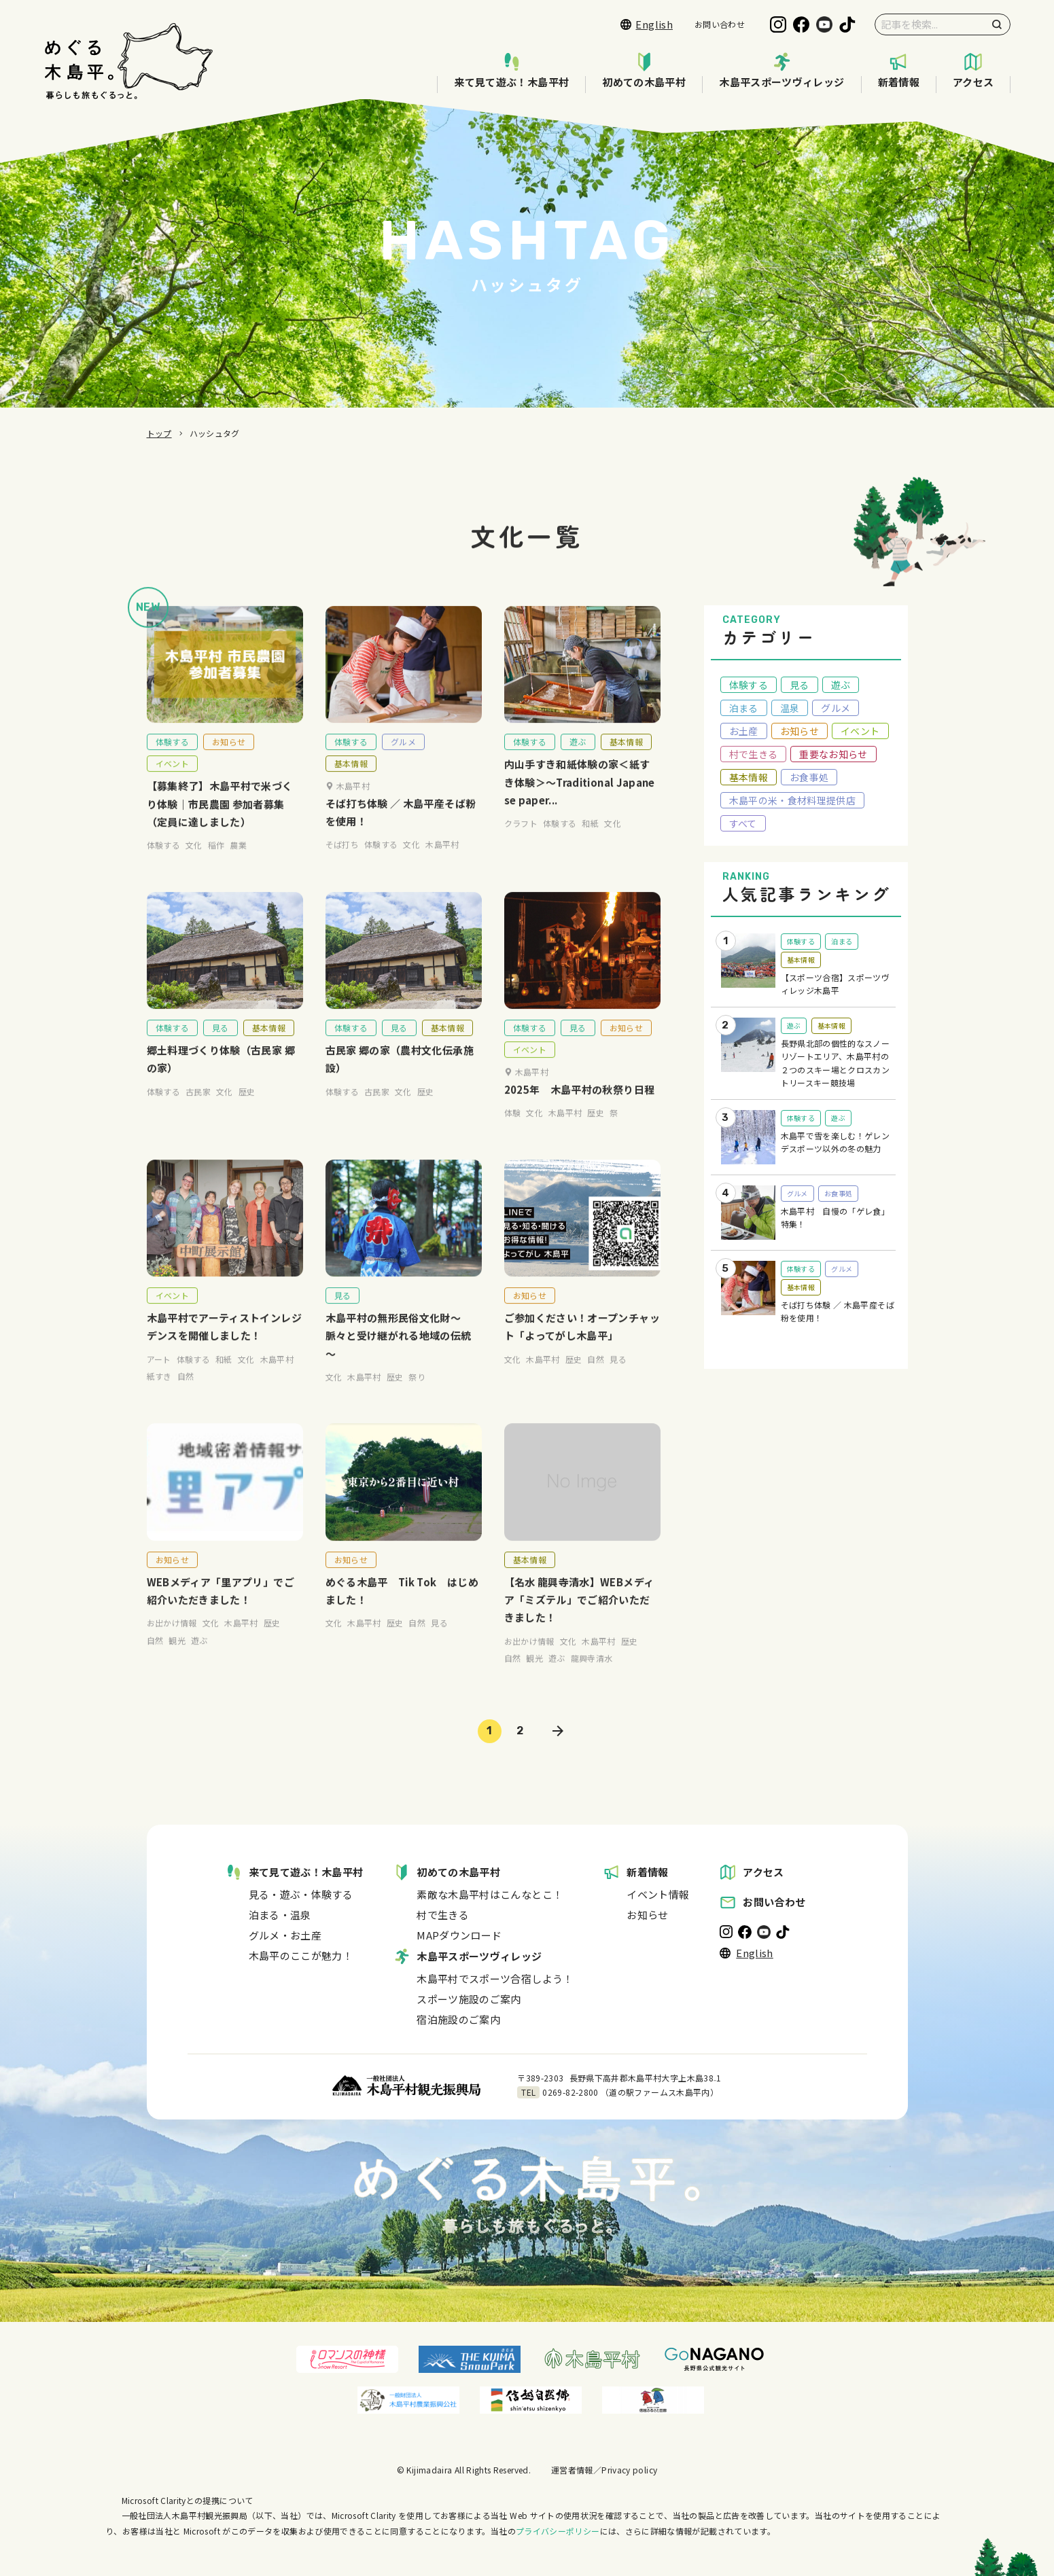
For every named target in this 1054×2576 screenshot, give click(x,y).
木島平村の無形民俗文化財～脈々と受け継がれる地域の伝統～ (399, 1354)
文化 (194, 863)
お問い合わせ (720, 24)
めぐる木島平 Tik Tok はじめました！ (402, 1608)
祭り (416, 1394)
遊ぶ (577, 760)
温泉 (790, 708)
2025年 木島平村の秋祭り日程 (579, 1107)
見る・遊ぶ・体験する (301, 1894)
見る (220, 1046)
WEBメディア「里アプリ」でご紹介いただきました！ (220, 1608)
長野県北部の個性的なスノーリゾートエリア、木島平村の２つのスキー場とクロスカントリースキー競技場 (835, 1063)
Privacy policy (629, 2469)
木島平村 (442, 862)
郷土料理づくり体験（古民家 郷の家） (221, 1077)
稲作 (216, 863)
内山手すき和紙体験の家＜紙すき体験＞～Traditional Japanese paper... (579, 800)
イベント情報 (658, 1894)
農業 (238, 863)
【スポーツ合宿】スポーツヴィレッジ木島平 (835, 984)
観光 (177, 1658)
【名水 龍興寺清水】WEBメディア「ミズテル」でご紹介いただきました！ (579, 1617)
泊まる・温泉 (280, 1915)
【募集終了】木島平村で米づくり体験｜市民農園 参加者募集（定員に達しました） (220, 822)
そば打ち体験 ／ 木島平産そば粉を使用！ (401, 830)
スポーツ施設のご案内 (469, 1999)
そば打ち (342, 862)
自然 (185, 1394)
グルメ (403, 760)
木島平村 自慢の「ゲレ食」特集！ (835, 1217)
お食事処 (809, 777)
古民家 (198, 1109)
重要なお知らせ (833, 754)
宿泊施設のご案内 (458, 2019)
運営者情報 (572, 2469)
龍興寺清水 (592, 1676)
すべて (743, 823)
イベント (172, 781)
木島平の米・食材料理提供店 (792, 800)
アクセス (973, 70)
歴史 (247, 1109)
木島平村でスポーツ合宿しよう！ (495, 1978)
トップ (159, 433)
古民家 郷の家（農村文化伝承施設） (400, 1077)
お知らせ (228, 760)
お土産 (743, 731)
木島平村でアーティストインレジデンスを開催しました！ (224, 1345)
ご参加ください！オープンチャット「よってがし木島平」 (582, 1345)
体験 (512, 1131)
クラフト (521, 841)
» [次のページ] (557, 1731)
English (646, 24)
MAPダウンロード (459, 1935)
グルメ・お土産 (285, 1935)
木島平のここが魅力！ (301, 1955)
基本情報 (351, 781)
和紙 (590, 841)
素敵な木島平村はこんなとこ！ (490, 1894)
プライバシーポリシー (558, 2531)
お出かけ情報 (172, 1641)
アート (159, 1376)
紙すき (159, 1394)
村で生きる (753, 754)
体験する (172, 760)
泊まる (743, 708)
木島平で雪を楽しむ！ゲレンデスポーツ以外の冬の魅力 (835, 1142)
